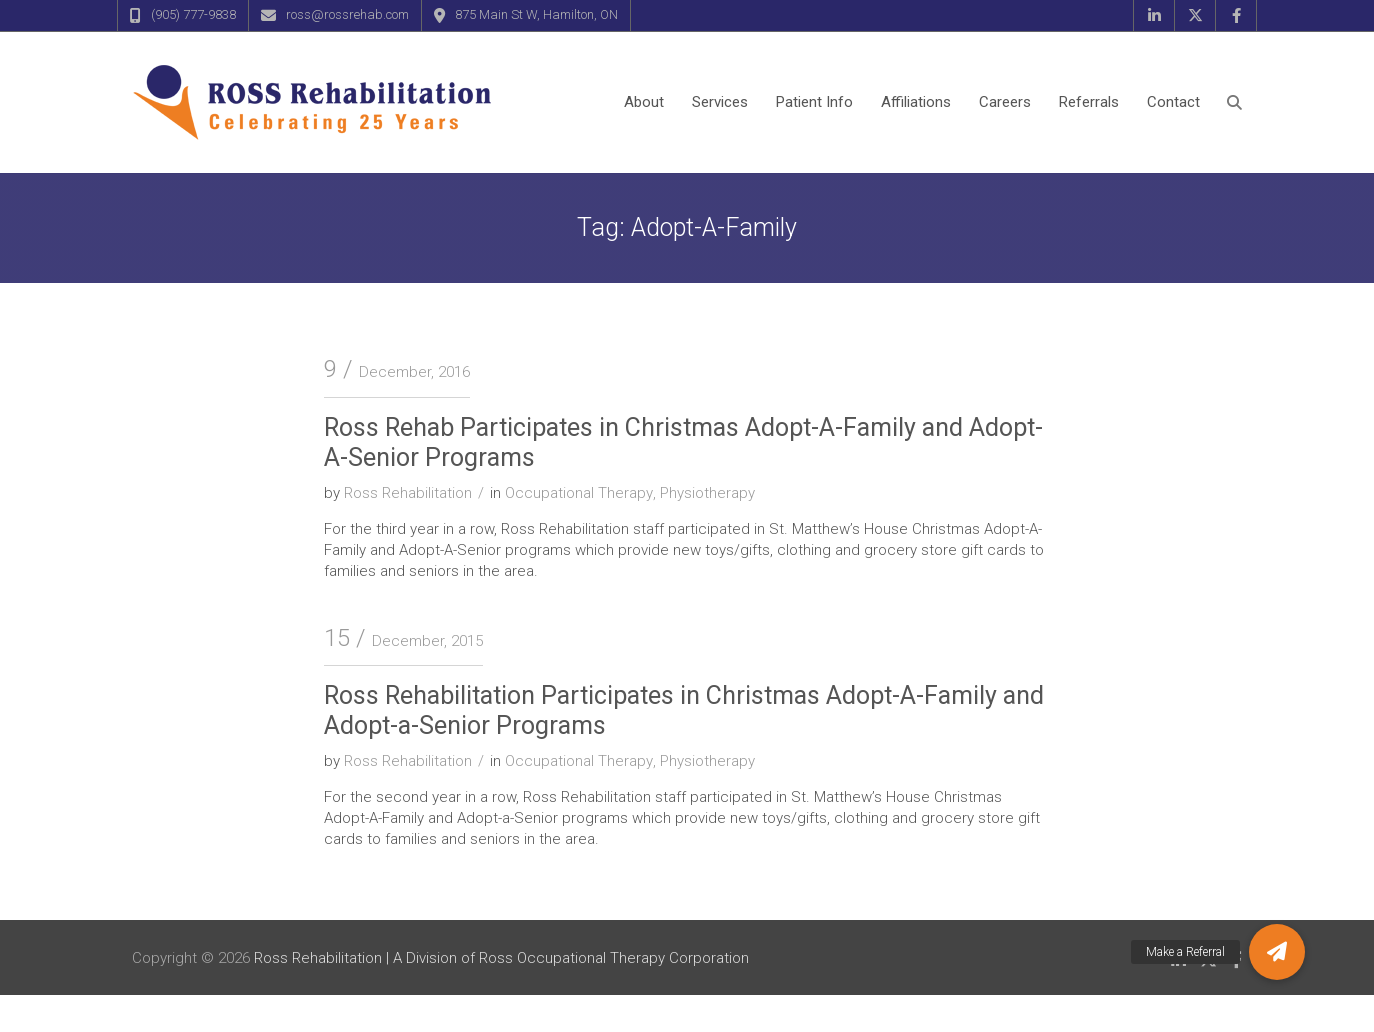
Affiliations (916, 102)
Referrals (1089, 102)
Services (720, 102)
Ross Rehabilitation (408, 493)
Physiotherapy (707, 493)
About (644, 102)
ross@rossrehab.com (347, 14)
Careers (1005, 102)
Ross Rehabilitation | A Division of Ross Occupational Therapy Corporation (501, 958)
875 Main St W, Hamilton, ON (536, 14)
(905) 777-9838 (193, 14)
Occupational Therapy (579, 493)
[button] (1277, 952)
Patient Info (814, 102)
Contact (1173, 102)
